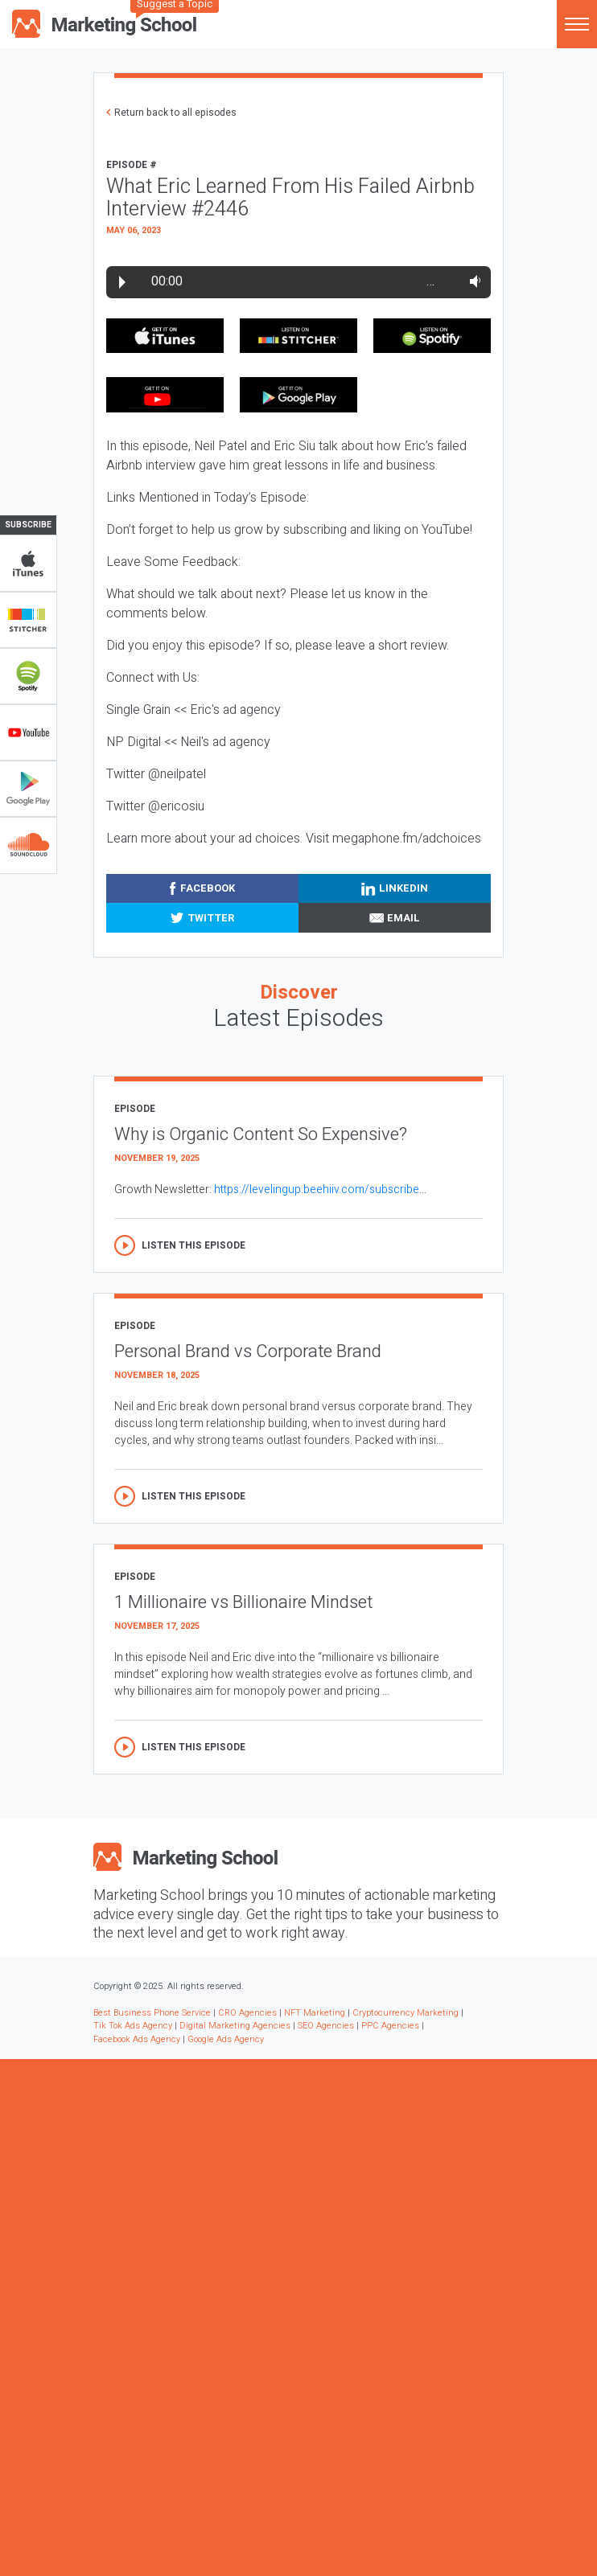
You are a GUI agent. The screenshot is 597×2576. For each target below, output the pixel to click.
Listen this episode (193, 1245)
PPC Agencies (390, 2025)
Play (122, 282)
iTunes (28, 563)
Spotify (28, 676)
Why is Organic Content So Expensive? (260, 1134)
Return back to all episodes (175, 112)
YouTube (28, 732)
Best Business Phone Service (152, 2013)
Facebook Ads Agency (136, 2039)
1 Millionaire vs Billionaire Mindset (243, 1602)
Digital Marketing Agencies (234, 2025)
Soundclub (28, 845)
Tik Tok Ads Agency (132, 2025)
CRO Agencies (247, 2013)
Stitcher (28, 620)
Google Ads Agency (225, 2039)
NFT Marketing (314, 2013)
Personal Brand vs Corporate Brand (247, 1351)
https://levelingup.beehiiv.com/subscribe (316, 1189)
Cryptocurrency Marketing (405, 2013)
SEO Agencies (326, 2025)
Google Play (28, 789)
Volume (472, 281)
